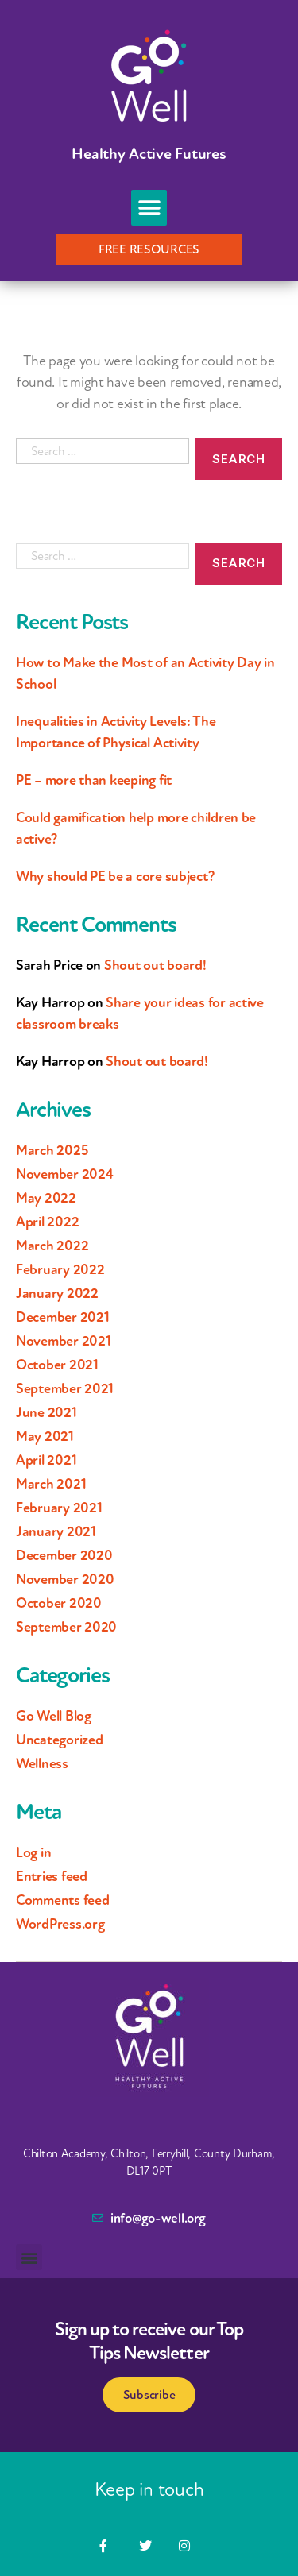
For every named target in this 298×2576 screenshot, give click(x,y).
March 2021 (51, 1484)
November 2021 (63, 1341)
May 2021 (45, 1436)
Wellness (42, 1763)
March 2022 (52, 1245)
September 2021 (65, 1388)
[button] (149, 208)
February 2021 (59, 1507)
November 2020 (65, 1579)
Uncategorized (59, 1739)
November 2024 (65, 1174)
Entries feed (51, 1876)
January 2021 (56, 1531)
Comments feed (63, 1900)
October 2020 (59, 1603)
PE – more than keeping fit (94, 780)
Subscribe (149, 2395)
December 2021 (63, 1317)
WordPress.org (60, 1924)
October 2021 (57, 1364)
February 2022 (60, 1269)
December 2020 (64, 1555)
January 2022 (57, 1293)
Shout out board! (155, 965)
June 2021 (46, 1412)
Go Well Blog (53, 1715)
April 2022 (47, 1221)
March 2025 (51, 1150)
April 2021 (46, 1460)
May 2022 (46, 1198)
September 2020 (66, 1627)
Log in (33, 1852)
